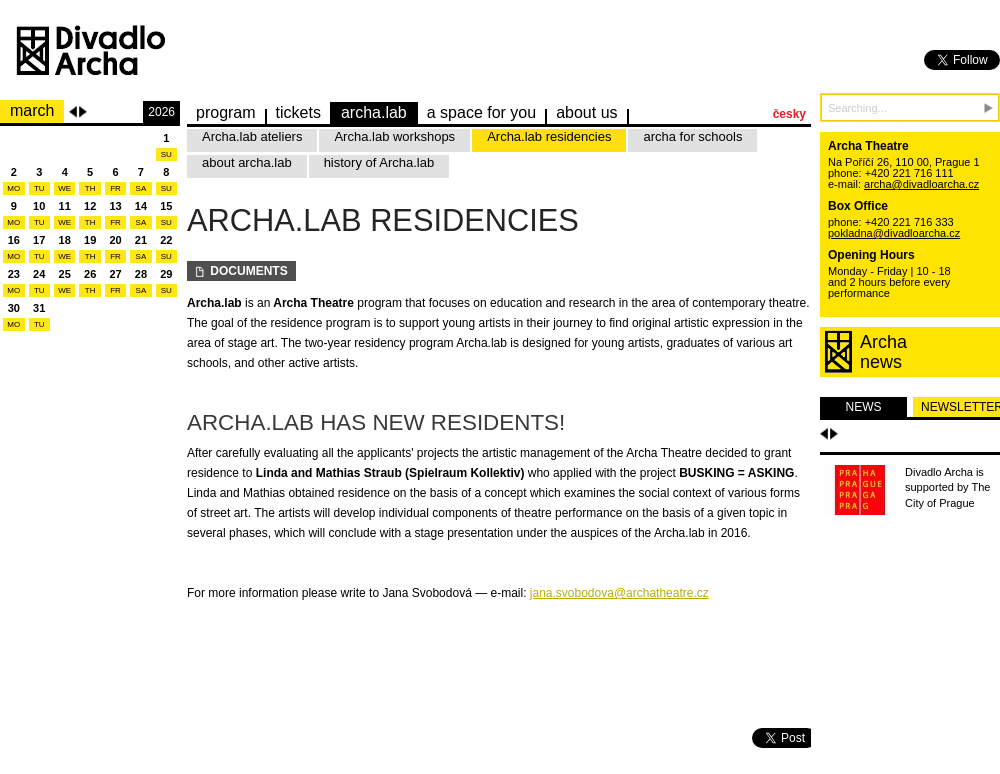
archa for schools (692, 136)
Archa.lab (374, 112)
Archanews (883, 352)
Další (834, 434)
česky (789, 114)
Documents (241, 271)
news (864, 407)
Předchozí (824, 434)
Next (83, 112)
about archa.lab (247, 162)
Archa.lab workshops (394, 136)
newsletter (960, 407)
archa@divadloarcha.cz (921, 184)
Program (226, 112)
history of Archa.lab (379, 162)
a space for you (481, 112)
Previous (73, 112)
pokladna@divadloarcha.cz (894, 233)
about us (586, 112)
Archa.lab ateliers (252, 136)
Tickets (298, 112)
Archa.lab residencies (549, 136)
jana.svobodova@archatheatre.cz (619, 593)
